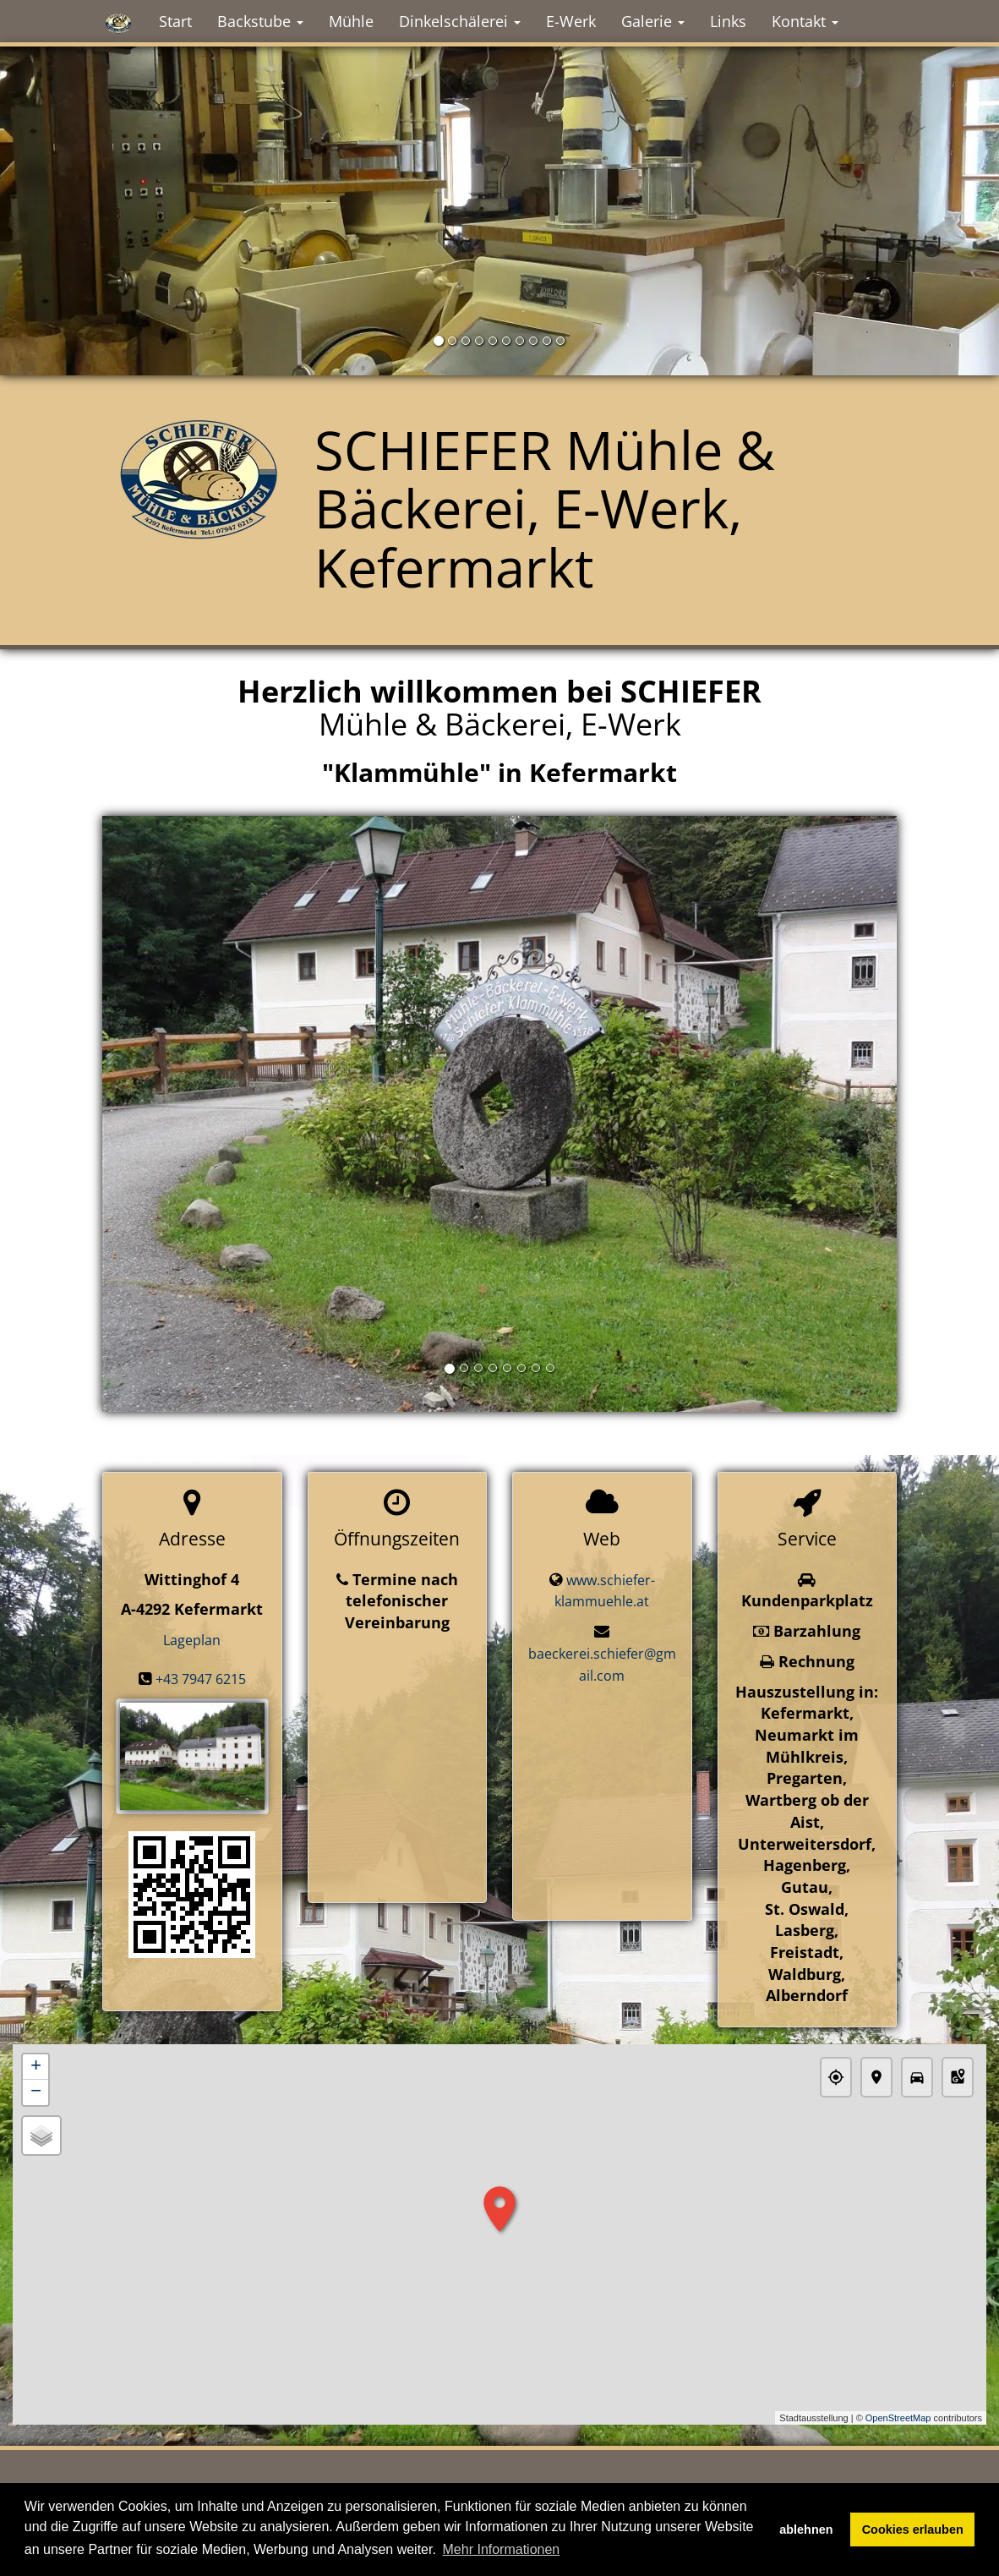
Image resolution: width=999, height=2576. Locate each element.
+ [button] (35, 2068)
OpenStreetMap (898, 2418)
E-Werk (571, 21)
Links (728, 21)
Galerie (653, 21)
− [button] (35, 2093)
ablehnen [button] (805, 2529)
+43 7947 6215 (201, 1679)
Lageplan (192, 1640)
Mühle (351, 21)
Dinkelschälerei (460, 21)
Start (175, 21)
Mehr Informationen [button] (501, 2549)
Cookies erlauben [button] (913, 2529)
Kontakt (805, 21)
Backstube (260, 21)
